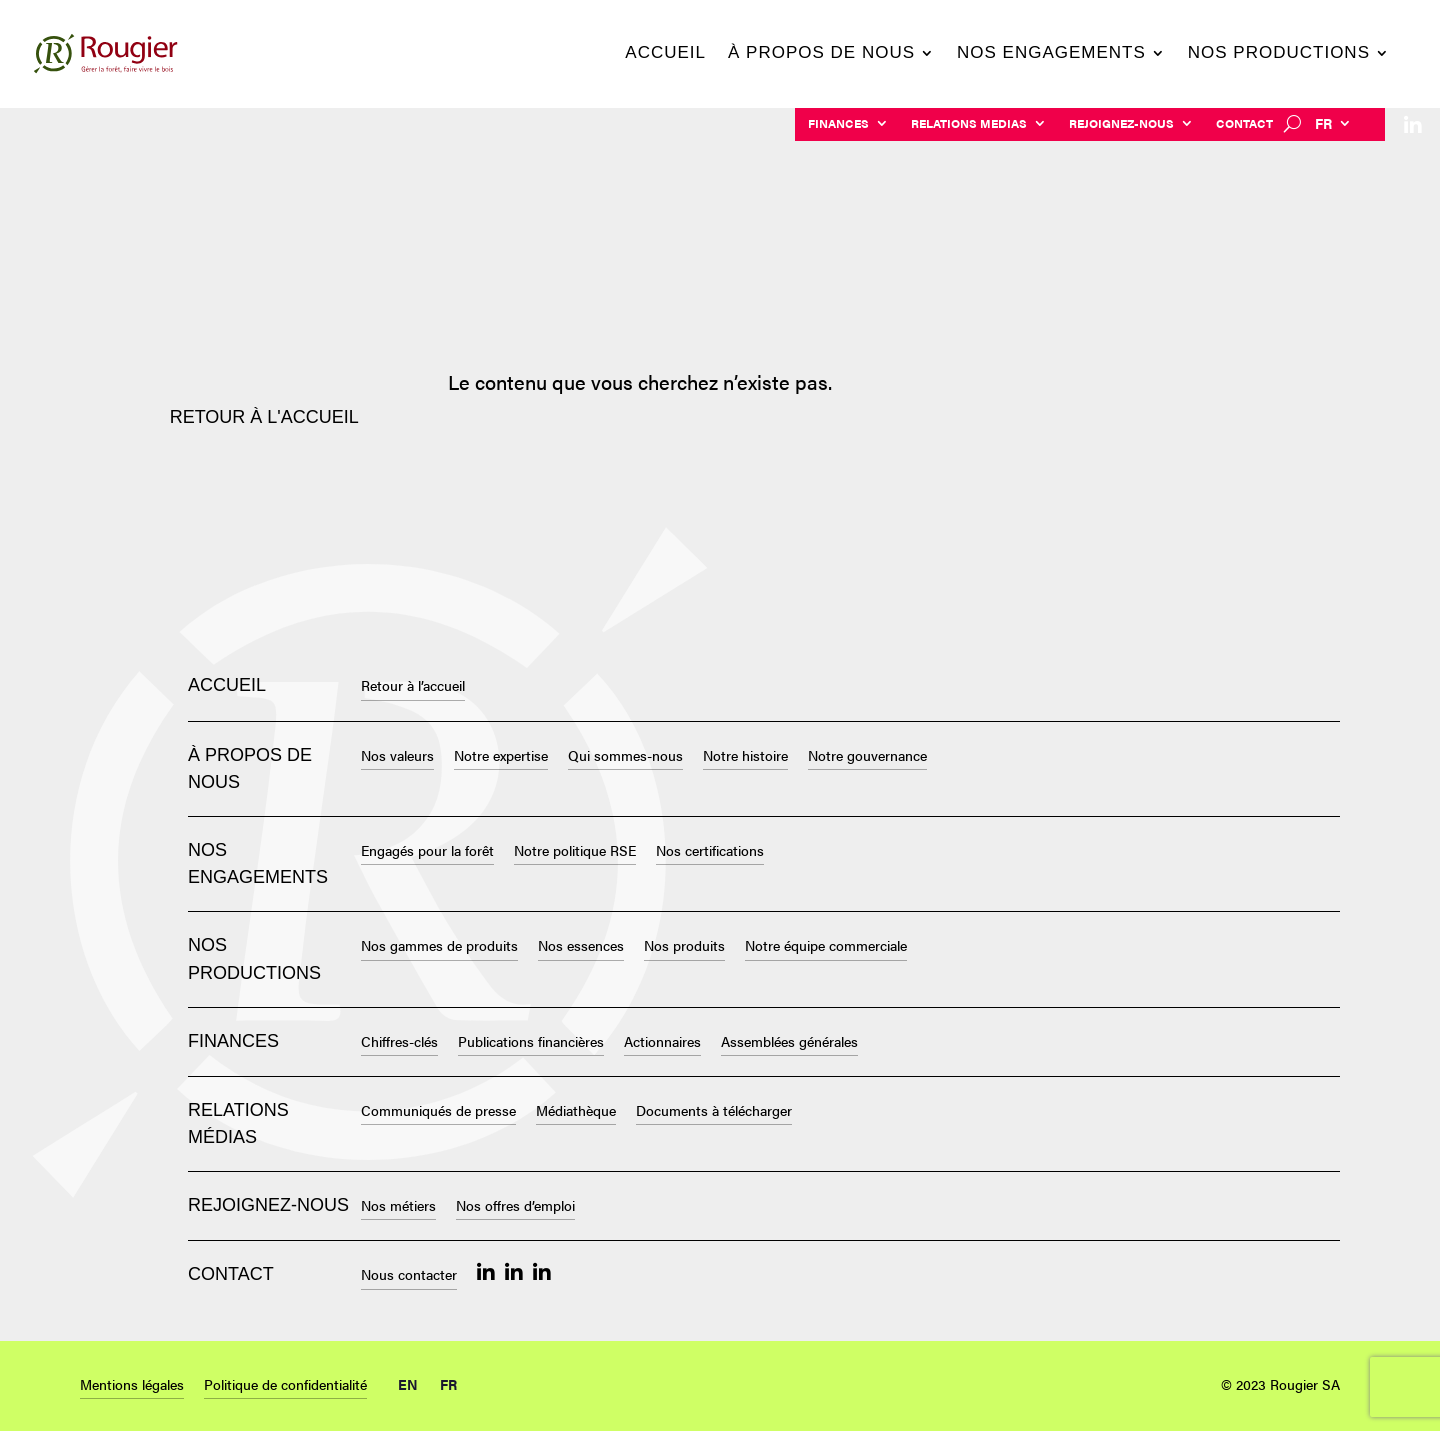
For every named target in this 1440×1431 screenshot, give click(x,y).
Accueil (665, 54)
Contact (1244, 124)
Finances (838, 124)
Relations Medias (969, 124)
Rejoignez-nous (1121, 124)
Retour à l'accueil (264, 417)
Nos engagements (1051, 54)
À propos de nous (821, 54)
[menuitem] (1333, 127)
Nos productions (1279, 54)
